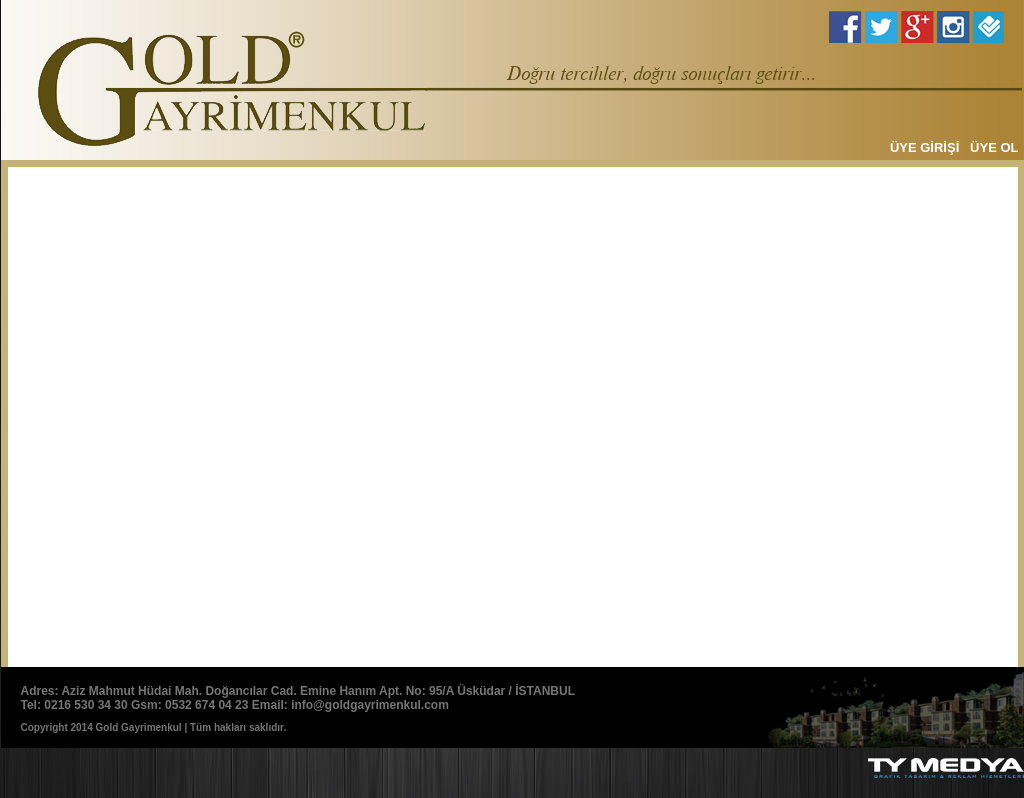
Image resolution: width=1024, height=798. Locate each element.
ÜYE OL (994, 147)
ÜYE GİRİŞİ (924, 147)
